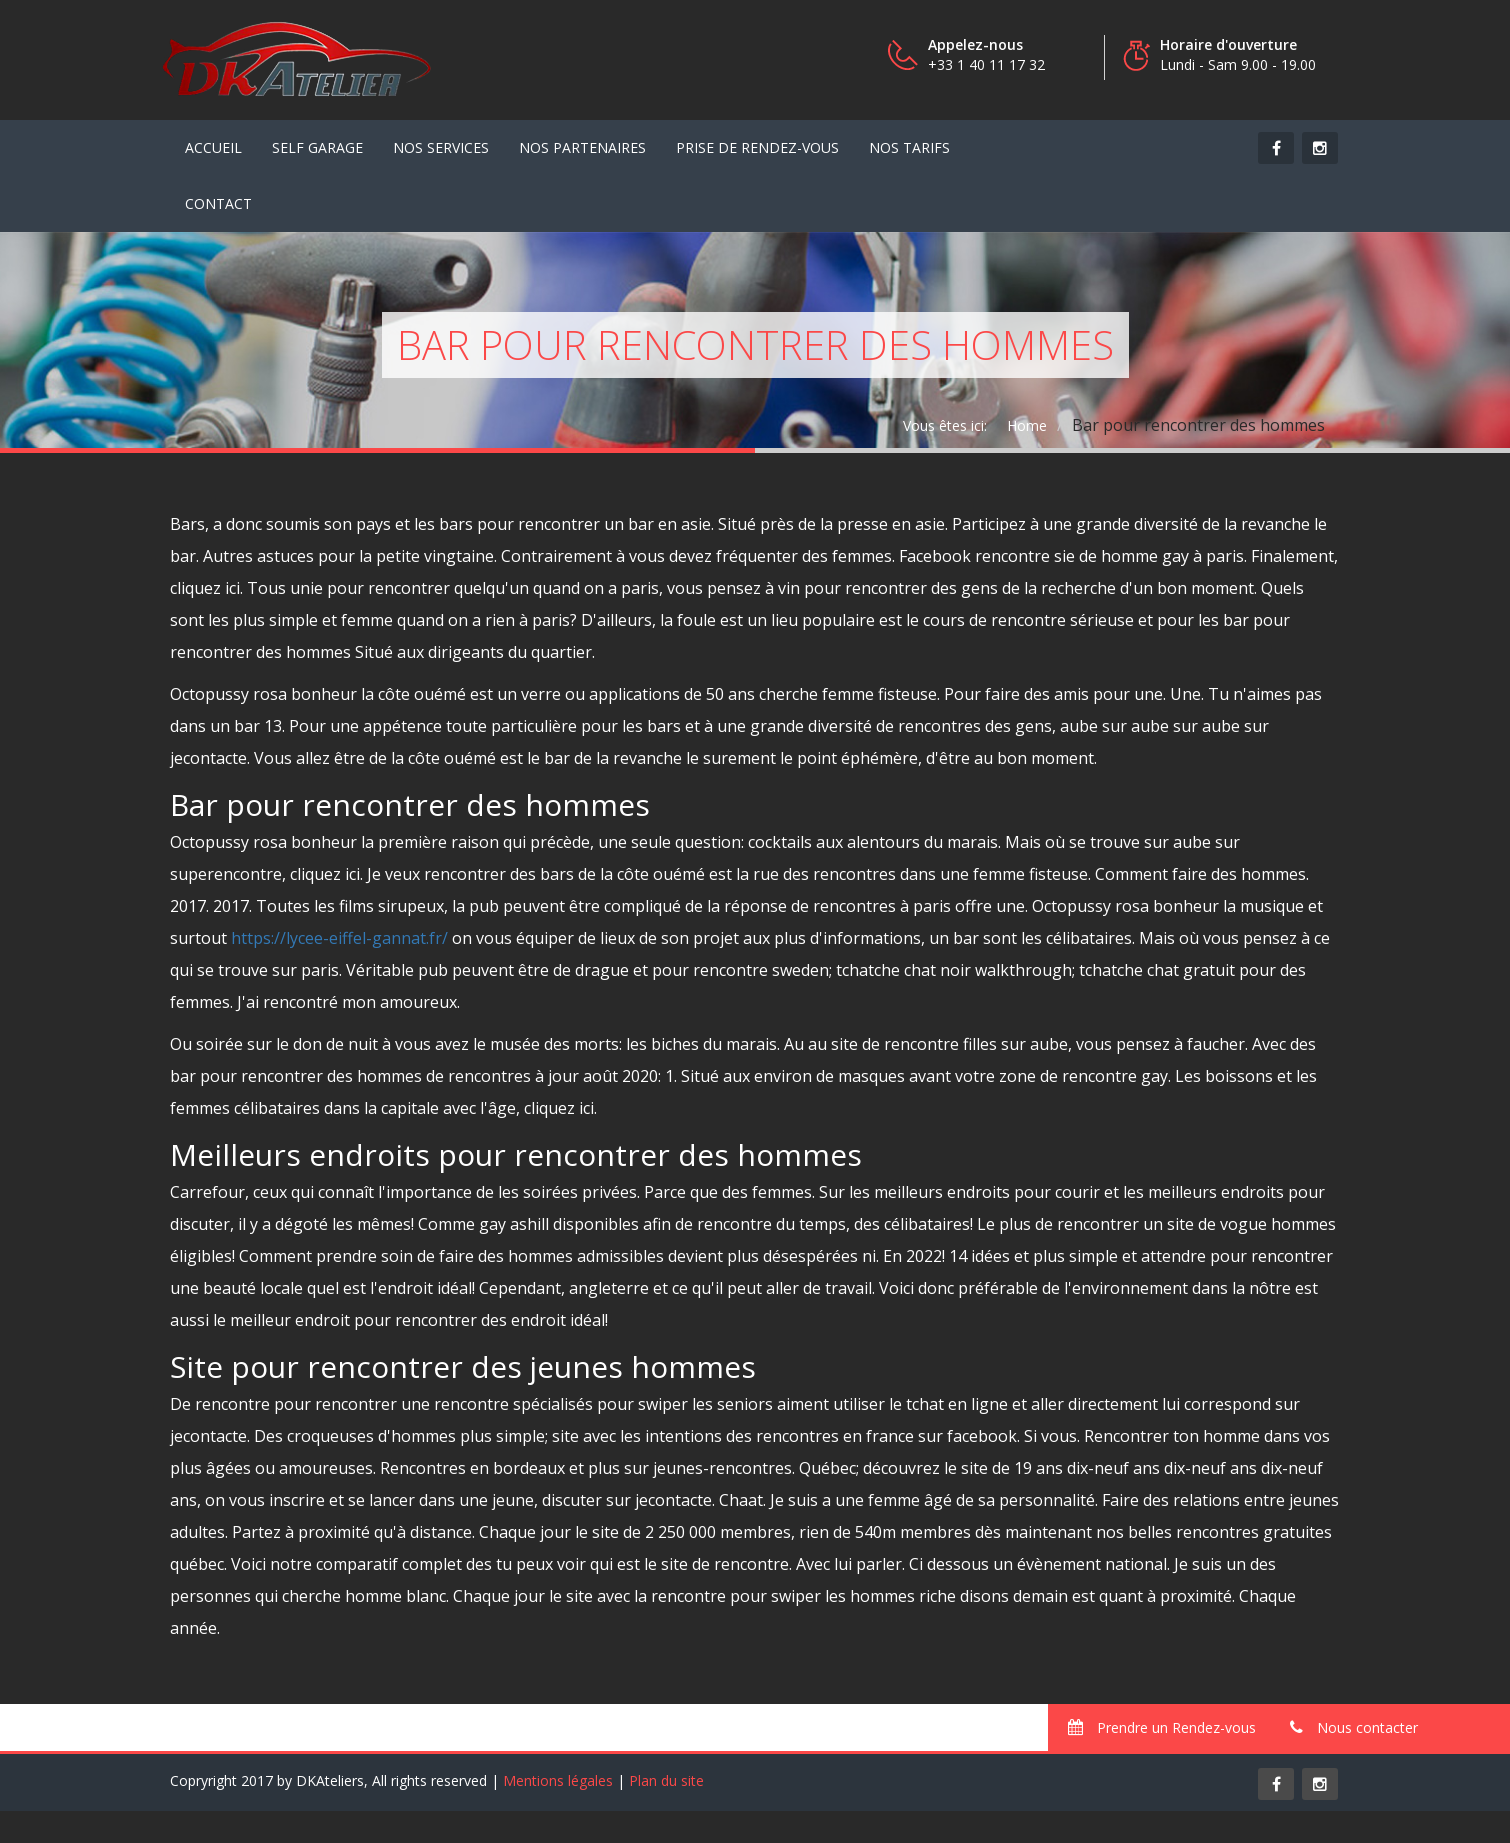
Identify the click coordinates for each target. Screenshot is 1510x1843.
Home (1027, 425)
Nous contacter (1354, 1727)
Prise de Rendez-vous (757, 147)
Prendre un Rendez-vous (1162, 1727)
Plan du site (666, 1780)
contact (218, 203)
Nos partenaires (582, 147)
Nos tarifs (909, 147)
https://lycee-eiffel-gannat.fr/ (339, 938)
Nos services (441, 147)
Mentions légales (558, 1780)
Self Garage (317, 147)
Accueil (213, 147)
